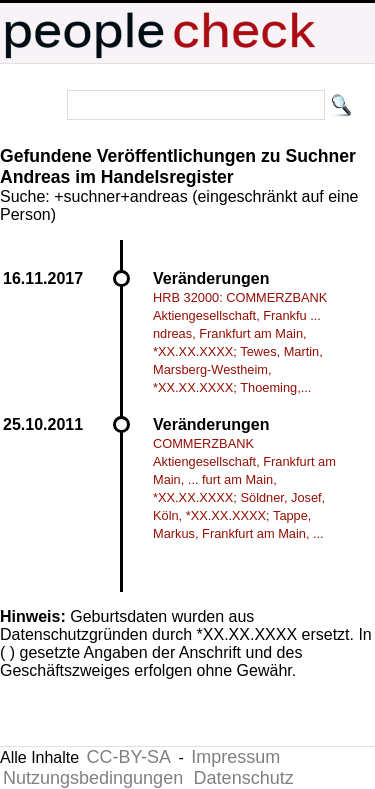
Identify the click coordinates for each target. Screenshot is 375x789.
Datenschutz (244, 778)
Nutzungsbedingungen (93, 778)
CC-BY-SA (129, 757)
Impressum (235, 757)
